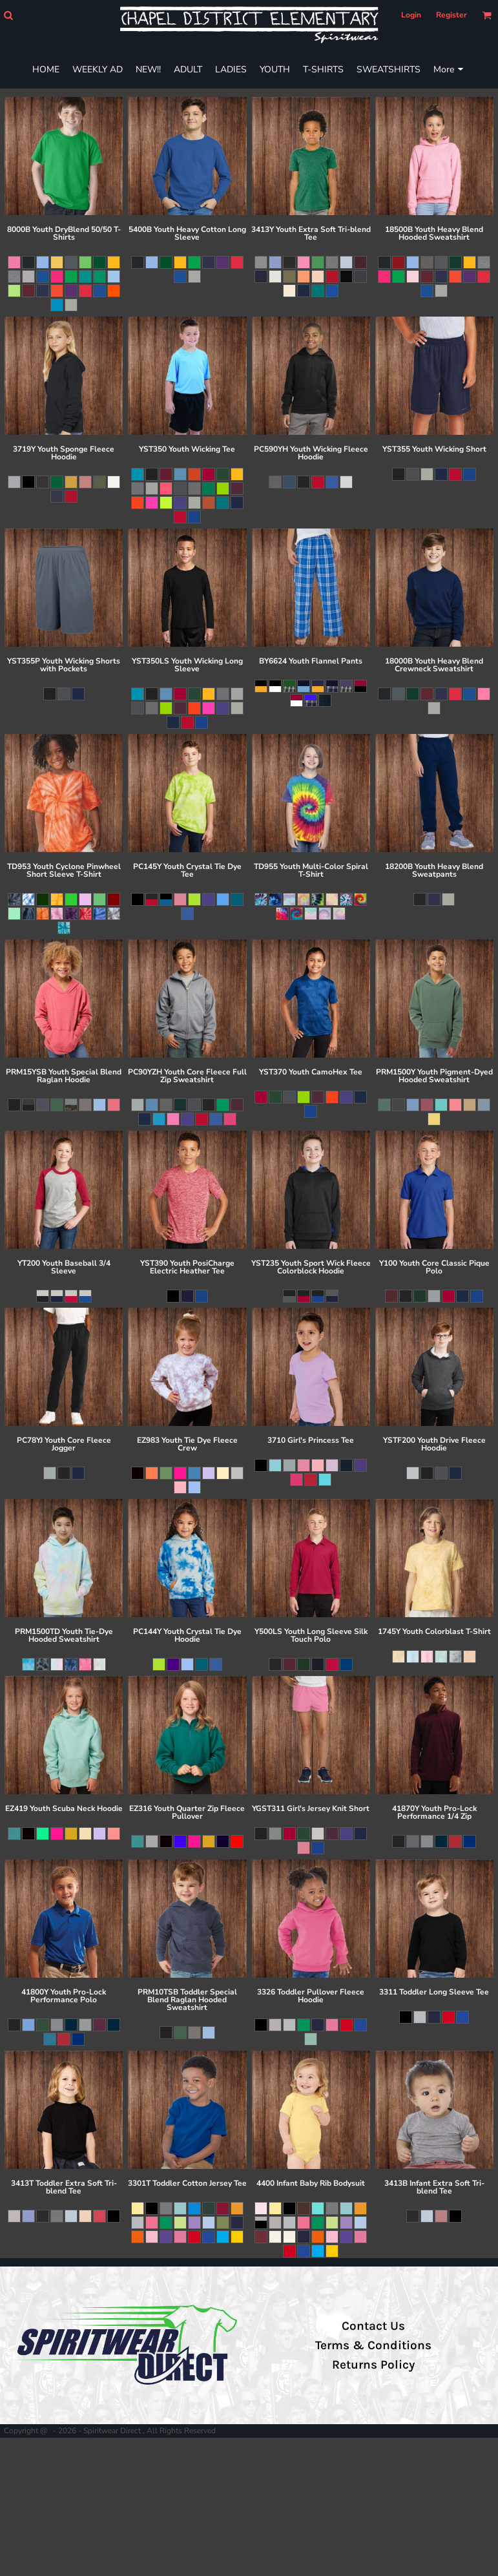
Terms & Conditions (373, 2345)
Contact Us (373, 2326)
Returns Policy (373, 2365)
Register (451, 15)
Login (411, 15)
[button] (8, 15)
